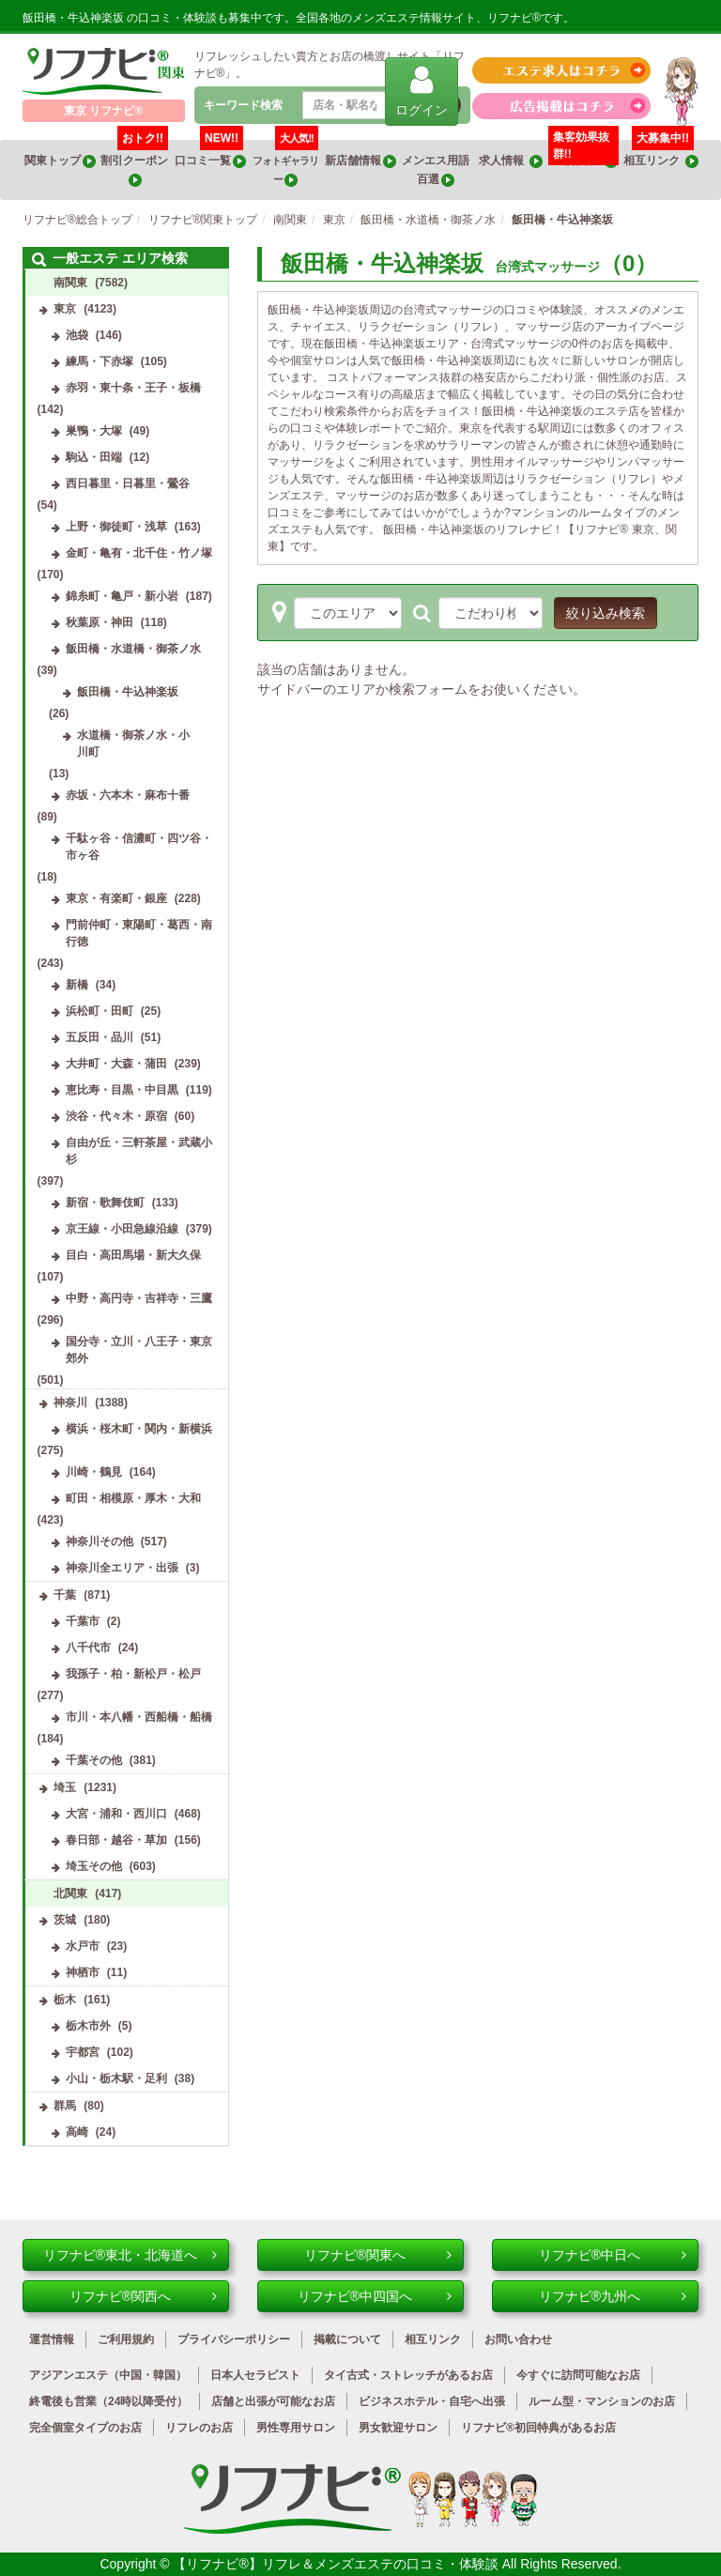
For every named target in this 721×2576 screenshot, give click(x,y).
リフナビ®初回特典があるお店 (538, 2427)
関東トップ (60, 161)
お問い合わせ (518, 2339)
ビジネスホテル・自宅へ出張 (432, 2401)
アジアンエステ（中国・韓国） (108, 2375)
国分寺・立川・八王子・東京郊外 (139, 1350)
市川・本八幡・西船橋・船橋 (139, 1717)
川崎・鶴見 (94, 1472)
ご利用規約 (126, 2339)
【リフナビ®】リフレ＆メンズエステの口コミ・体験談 (337, 2563)
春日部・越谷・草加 (116, 1840)
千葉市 (83, 1621)
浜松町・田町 (99, 1011)
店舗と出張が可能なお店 (273, 2401)
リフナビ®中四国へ (375, 2296)
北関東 (70, 1893)
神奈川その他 (99, 1541)
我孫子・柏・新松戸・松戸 (133, 1673)
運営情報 (51, 2339)
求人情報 (511, 161)
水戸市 (83, 1946)
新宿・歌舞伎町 (105, 1202)
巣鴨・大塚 (94, 430)
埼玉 (65, 1787)
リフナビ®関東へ (378, 2254)
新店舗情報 (360, 161)
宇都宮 (83, 2052)
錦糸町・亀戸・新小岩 (122, 596)
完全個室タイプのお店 (85, 2427)
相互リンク (660, 154)
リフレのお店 (199, 2427)
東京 (65, 308)
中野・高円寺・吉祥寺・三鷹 (139, 1298)
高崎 (77, 2132)
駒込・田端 (94, 457)
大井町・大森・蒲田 (116, 1063)
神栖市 (83, 1972)
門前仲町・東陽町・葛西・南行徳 (139, 933)
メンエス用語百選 (435, 170)
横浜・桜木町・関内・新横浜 (139, 1428)
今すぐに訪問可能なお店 (578, 2375)
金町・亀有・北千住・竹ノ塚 (139, 553)
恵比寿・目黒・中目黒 (122, 1089)
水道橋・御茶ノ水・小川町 (133, 743)
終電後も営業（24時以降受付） (108, 2401)
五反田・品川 (99, 1037)
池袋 (77, 335)
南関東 (70, 282)
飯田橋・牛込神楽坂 (127, 691)
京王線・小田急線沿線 (122, 1228)
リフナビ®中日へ (612, 2254)
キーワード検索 (243, 105)
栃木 (65, 1999)
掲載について (347, 2339)
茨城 (65, 1919)
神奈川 (70, 1402)
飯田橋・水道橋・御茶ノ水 (133, 648)
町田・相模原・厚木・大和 (133, 1498)
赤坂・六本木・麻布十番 (128, 795)
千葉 (65, 1595)
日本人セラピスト (255, 2375)
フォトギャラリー (285, 163)
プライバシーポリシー (233, 2339)
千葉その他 (94, 1760)
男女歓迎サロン (398, 2427)
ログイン (421, 90)
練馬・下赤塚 (99, 361)
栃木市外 (88, 2025)
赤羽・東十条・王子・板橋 (133, 387)
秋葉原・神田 (99, 622)
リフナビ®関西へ (143, 2296)
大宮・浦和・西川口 (116, 1813)
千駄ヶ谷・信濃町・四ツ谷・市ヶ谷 (139, 847)
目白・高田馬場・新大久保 (133, 1255)
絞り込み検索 (605, 613)
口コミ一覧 (210, 154)
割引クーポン (135, 163)
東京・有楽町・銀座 (116, 898)
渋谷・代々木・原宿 (116, 1116)
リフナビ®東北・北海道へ (130, 2254)
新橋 (77, 984)
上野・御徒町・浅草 (116, 526)
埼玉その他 (94, 1866)
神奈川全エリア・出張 (122, 1567)
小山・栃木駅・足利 (116, 2078)
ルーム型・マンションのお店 (602, 2401)
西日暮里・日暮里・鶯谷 (128, 483)
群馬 (65, 2105)
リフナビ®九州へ (612, 2296)
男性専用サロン (295, 2427)
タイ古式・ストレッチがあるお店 (408, 2375)
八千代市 (88, 1647)
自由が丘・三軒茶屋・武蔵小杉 (139, 1151)
